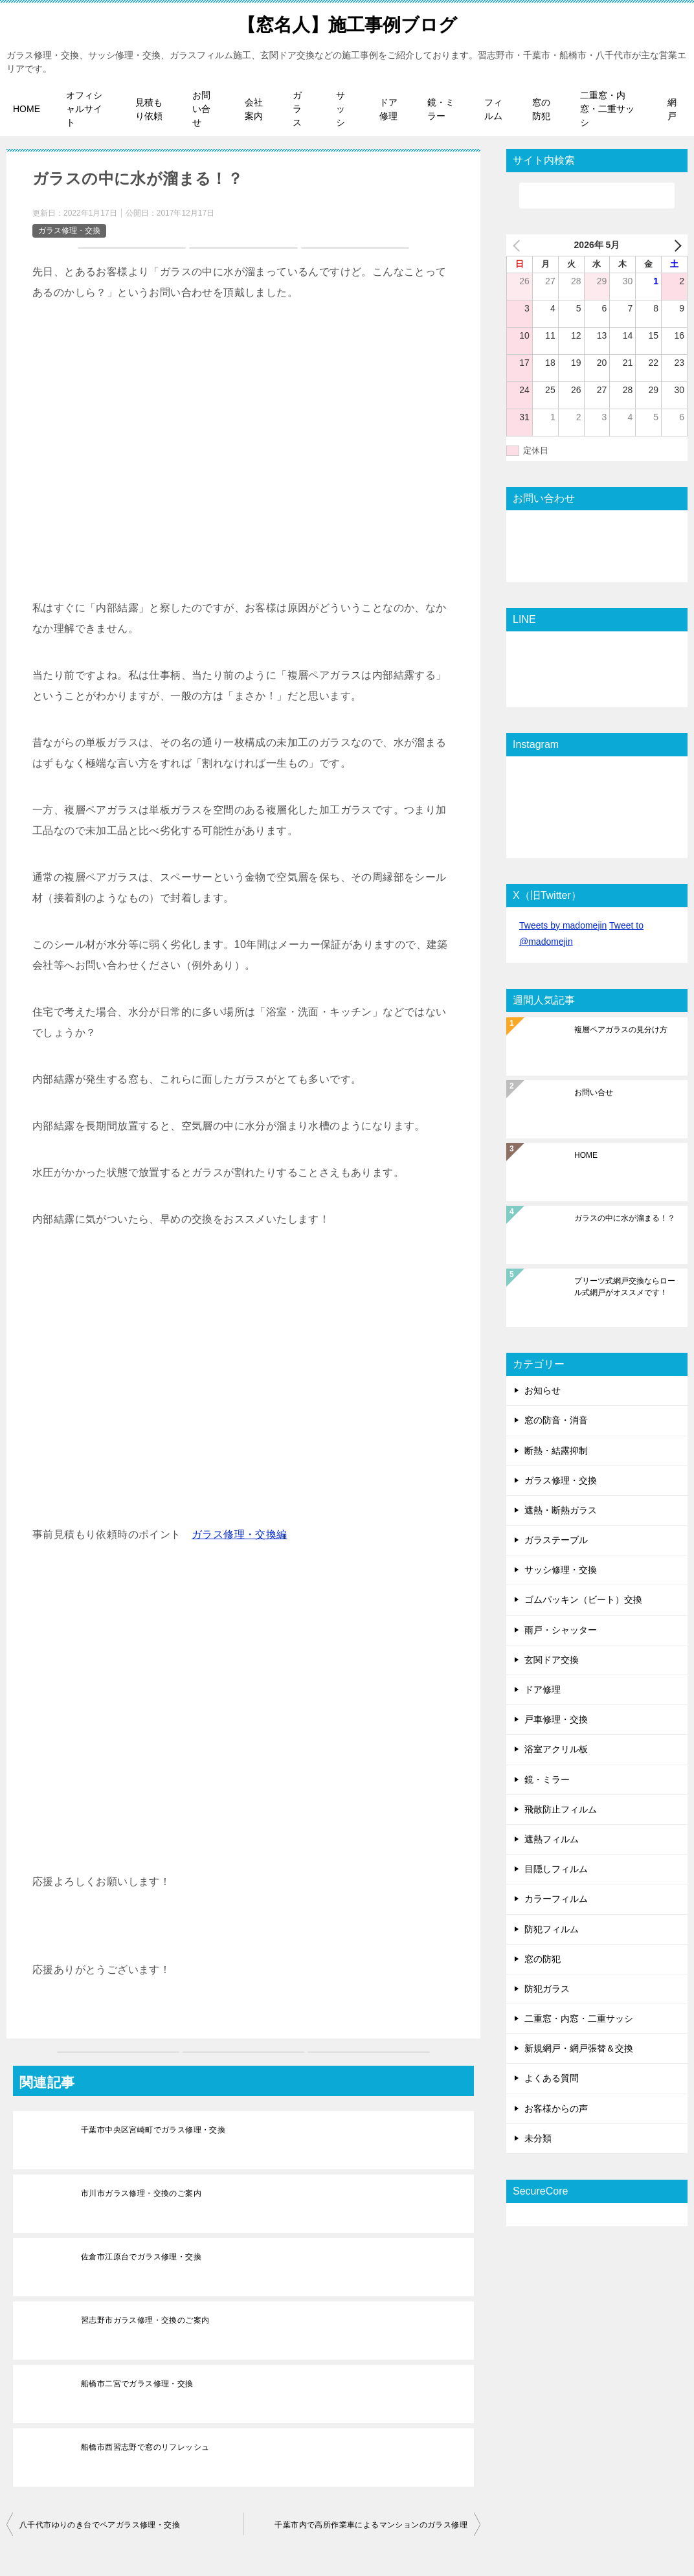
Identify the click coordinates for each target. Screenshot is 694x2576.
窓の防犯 (541, 109)
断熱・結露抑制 (556, 1450)
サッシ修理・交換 (560, 1570)
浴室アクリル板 (556, 1749)
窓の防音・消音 (556, 1420)
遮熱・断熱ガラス (560, 1510)
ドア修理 (388, 109)
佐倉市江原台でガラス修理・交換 (141, 2256)
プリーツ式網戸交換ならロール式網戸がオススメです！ (624, 1286)
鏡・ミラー (440, 109)
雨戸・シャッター (560, 1630)
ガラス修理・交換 (69, 230)
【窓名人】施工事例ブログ (347, 22)
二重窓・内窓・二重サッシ (607, 109)
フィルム (493, 109)
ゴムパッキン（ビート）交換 (583, 1599)
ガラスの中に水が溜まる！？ (624, 1218)
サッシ (340, 109)
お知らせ (542, 1390)
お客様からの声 (556, 2108)
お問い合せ (201, 109)
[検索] (597, 196)
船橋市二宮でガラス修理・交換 (137, 2383)
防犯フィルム (551, 1928)
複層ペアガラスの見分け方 (620, 1029)
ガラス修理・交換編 (239, 1534)
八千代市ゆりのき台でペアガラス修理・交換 (99, 2524)
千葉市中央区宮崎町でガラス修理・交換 (153, 2129)
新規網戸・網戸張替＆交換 (578, 2048)
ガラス (297, 109)
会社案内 (254, 109)
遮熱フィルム (551, 1839)
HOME (26, 109)
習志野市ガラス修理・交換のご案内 (145, 2320)
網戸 (672, 109)
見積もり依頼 (148, 109)
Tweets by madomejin (563, 925)
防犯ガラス (547, 1988)
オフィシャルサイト (84, 109)
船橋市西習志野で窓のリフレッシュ (145, 2447)
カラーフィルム (556, 1898)
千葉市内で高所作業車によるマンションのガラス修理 (370, 2524)
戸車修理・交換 (556, 1719)
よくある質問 (551, 2078)
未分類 (538, 2138)
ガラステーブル (556, 1540)
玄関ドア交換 (551, 1660)
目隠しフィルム (556, 1869)
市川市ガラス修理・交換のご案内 (141, 2193)
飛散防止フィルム (560, 1809)
